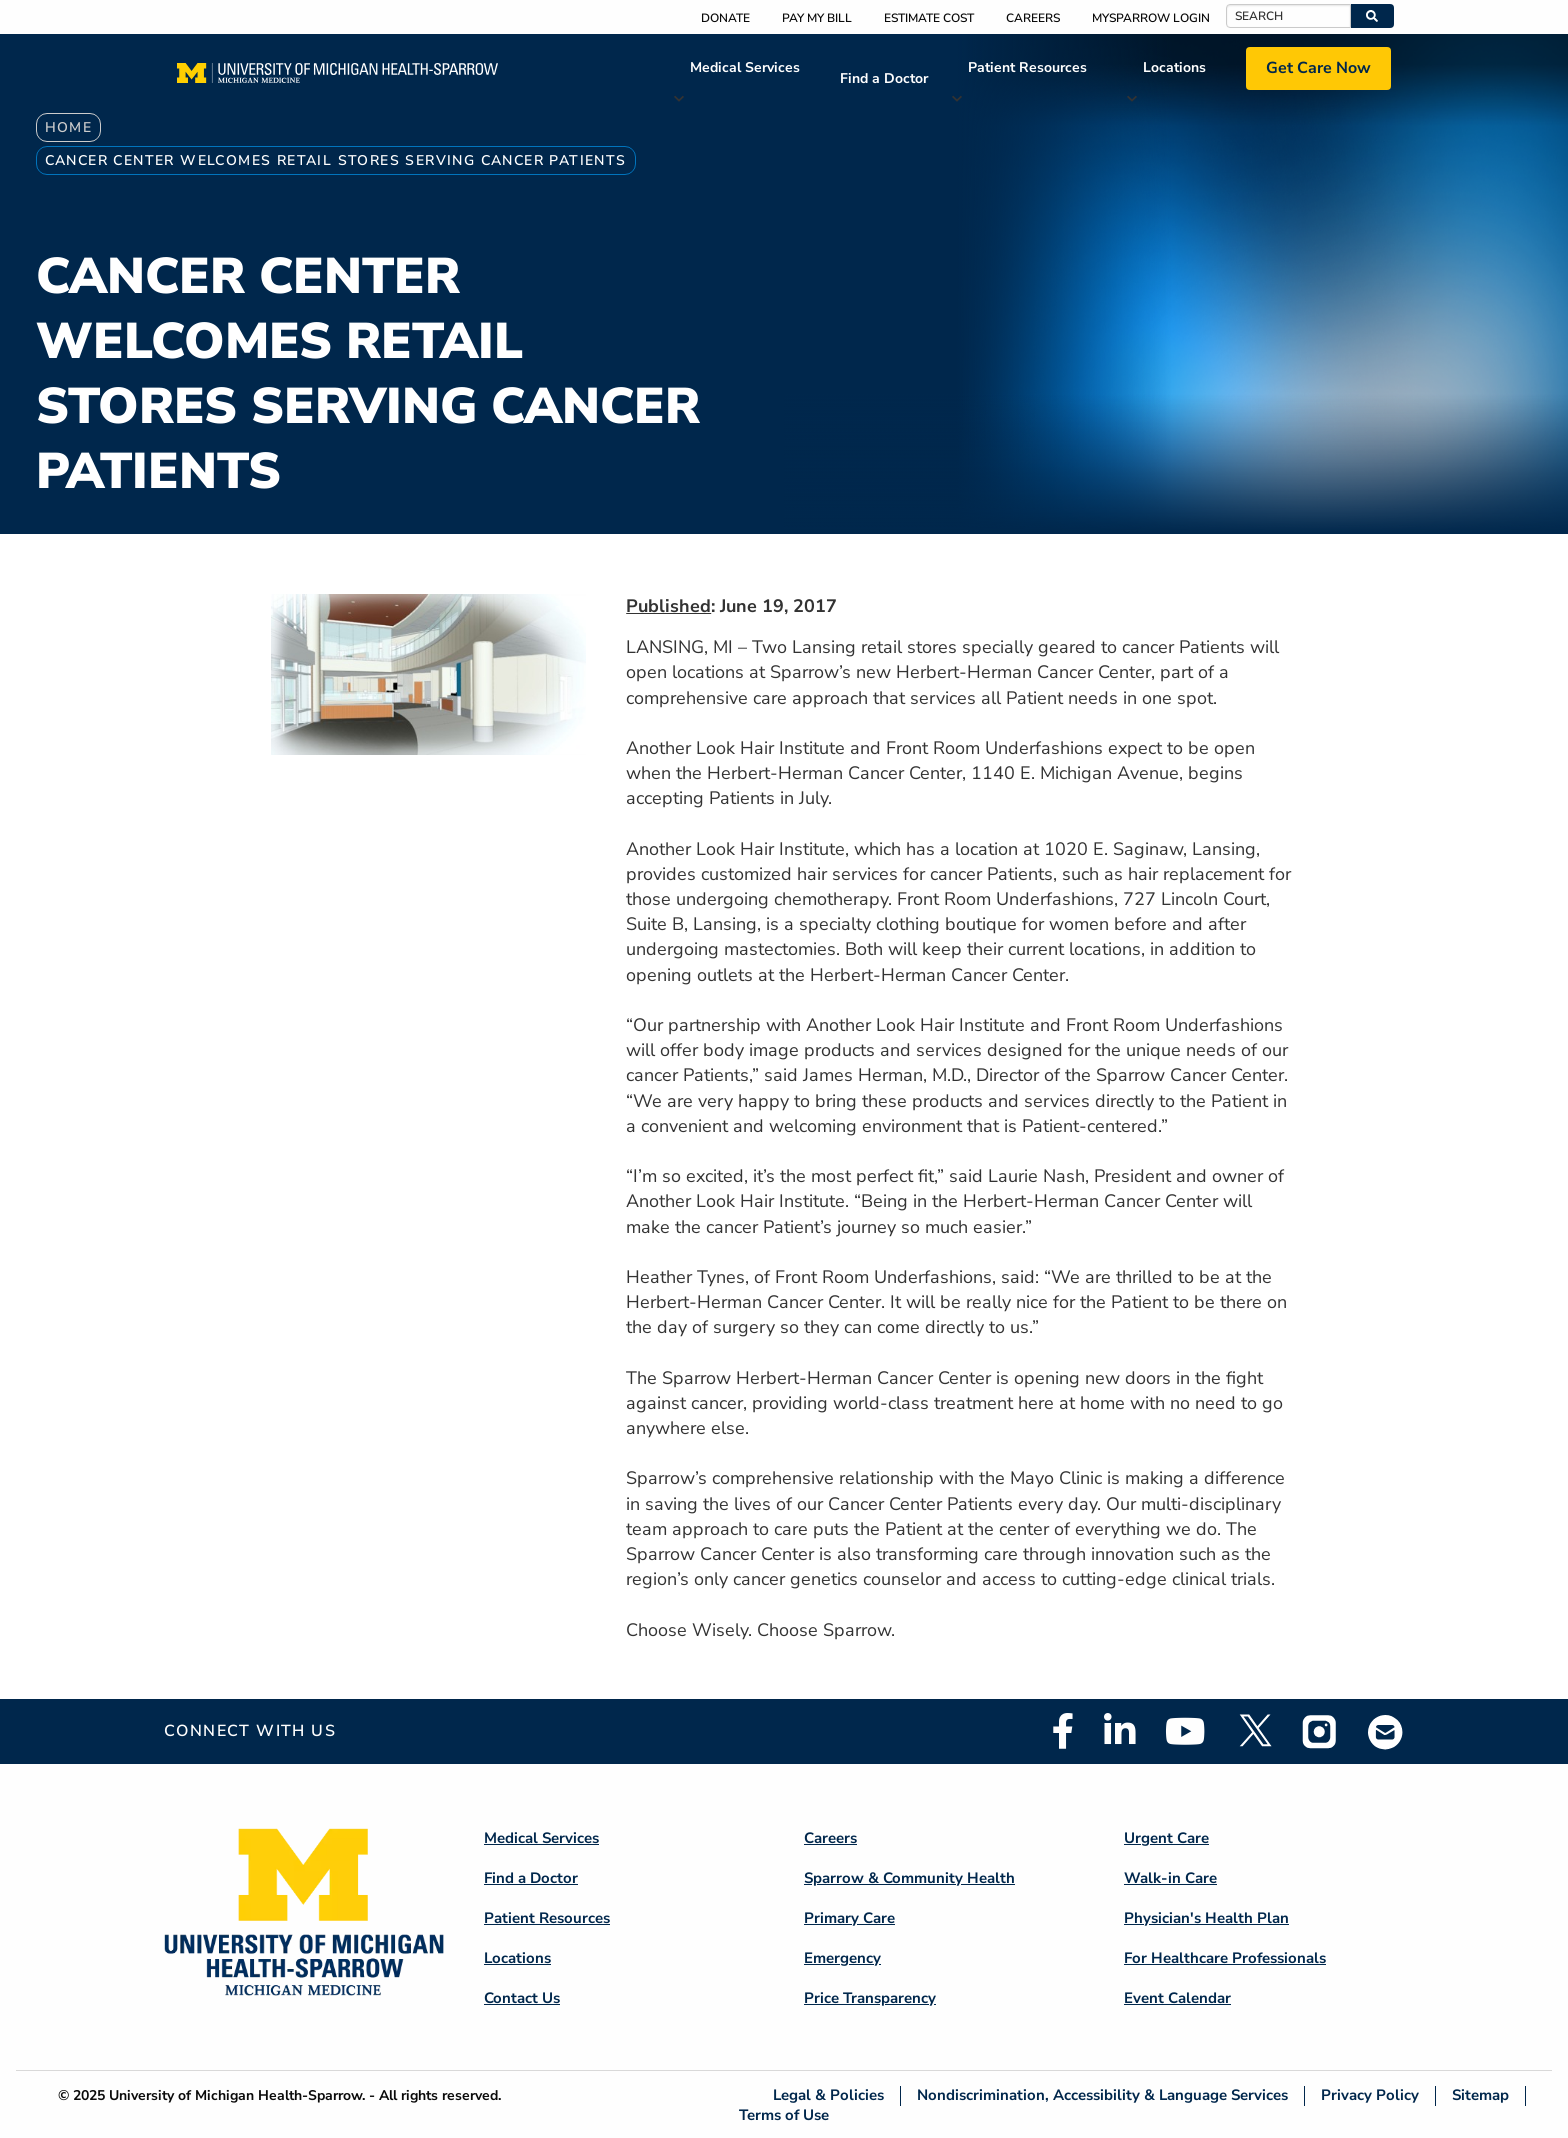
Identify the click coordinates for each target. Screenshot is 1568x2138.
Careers (1033, 18)
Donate (725, 18)
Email (1386, 1731)
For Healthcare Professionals (1225, 1958)
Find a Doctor (884, 78)
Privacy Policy (1370, 2095)
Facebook (1063, 1731)
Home (69, 127)
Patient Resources (1027, 67)
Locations (1174, 67)
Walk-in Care (1170, 1878)
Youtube (1185, 1731)
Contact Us (522, 1998)
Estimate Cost (929, 18)
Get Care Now (1318, 68)
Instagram (1320, 1731)
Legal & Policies (828, 2095)
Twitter (1254, 1731)
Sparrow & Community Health (909, 1878)
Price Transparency (870, 1998)
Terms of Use (784, 2114)
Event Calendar (1177, 1998)
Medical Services (745, 67)
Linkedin (1119, 1731)
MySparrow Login (1151, 18)
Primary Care (849, 1918)
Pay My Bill (817, 18)
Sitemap (1480, 2095)
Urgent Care (1166, 1838)
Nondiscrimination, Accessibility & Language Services (1102, 2095)
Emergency (842, 1958)
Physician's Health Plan (1206, 1918)
